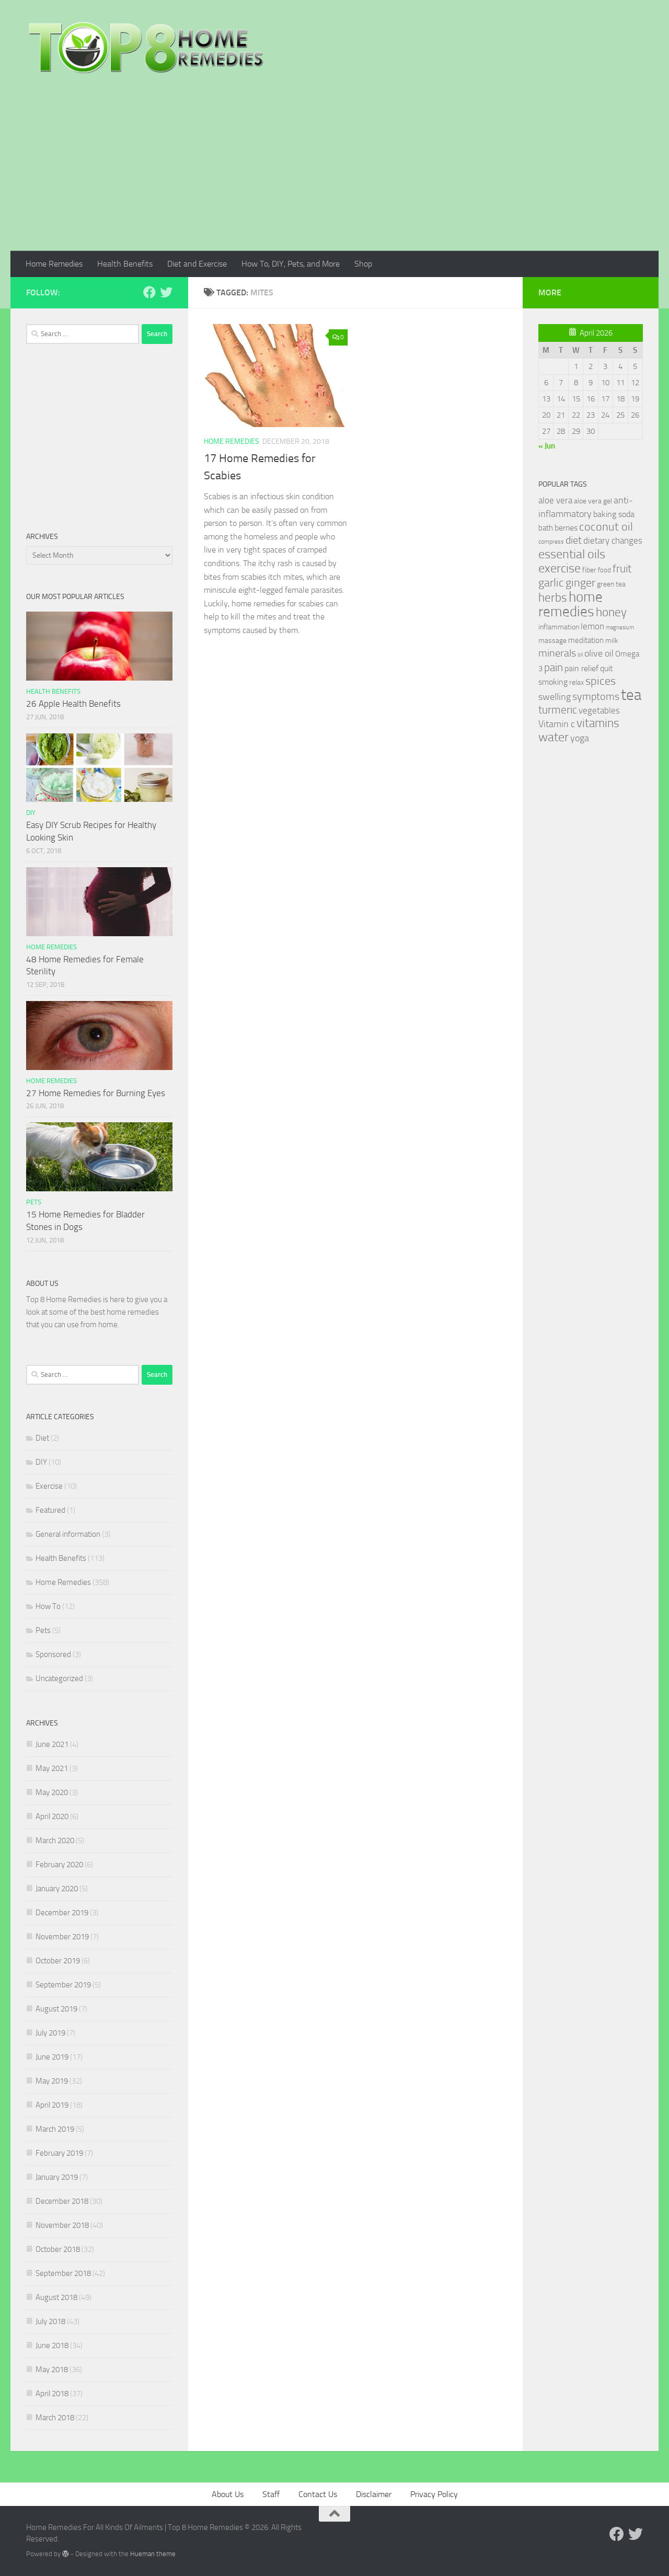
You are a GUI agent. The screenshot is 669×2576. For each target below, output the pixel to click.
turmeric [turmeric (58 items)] (557, 710)
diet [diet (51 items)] (574, 540)
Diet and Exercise (197, 264)
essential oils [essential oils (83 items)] (571, 554)
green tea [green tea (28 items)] (611, 584)
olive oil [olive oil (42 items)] (599, 653)
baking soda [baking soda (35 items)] (614, 514)
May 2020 (52, 1792)
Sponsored (53, 1654)
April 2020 (52, 1816)
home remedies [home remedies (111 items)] (570, 604)
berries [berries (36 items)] (566, 528)
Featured (50, 1510)
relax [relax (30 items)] (576, 682)
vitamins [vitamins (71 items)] (597, 723)
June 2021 (52, 1744)
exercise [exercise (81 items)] (559, 568)
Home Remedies (54, 264)
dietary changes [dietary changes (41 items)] (612, 540)
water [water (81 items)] (553, 737)
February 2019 (59, 2153)
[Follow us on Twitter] (166, 292)
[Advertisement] (334, 172)
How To (48, 1606)
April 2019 (52, 2105)
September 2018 (63, 2273)
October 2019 (58, 1960)
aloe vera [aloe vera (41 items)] (555, 500)
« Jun (546, 446)
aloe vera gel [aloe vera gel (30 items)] (593, 501)
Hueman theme (153, 2554)
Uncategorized (59, 1678)
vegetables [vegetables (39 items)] (599, 710)
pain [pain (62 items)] (553, 667)
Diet (42, 1438)
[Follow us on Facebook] (149, 292)
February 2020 (59, 1864)
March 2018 (55, 2417)
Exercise (49, 1486)
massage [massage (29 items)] (552, 640)
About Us (228, 2494)
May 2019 (52, 2081)
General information (68, 1534)
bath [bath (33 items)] (545, 528)
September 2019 (63, 1985)
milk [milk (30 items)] (611, 640)
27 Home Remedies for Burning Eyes (95, 1093)
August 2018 (56, 2297)
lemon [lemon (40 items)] (592, 626)
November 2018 (62, 2225)
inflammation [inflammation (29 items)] (558, 627)
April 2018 (52, 2393)
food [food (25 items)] (604, 570)
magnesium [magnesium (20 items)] (620, 627)
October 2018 (58, 2249)
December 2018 (62, 2201)
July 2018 (50, 2321)
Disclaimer (373, 2494)
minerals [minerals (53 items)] (557, 653)
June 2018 (52, 2345)
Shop (363, 264)
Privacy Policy (434, 2494)
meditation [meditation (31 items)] (586, 640)
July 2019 (50, 2033)
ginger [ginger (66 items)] (580, 583)
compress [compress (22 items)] (551, 541)
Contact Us (317, 2494)
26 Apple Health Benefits (73, 703)
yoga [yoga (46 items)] (579, 738)
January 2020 (57, 1888)
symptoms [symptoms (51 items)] (595, 697)
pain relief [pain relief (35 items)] (581, 668)
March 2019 (55, 2129)
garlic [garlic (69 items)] (551, 583)
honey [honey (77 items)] (611, 612)
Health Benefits (125, 264)
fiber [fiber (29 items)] (589, 570)
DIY (31, 812)
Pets (33, 1202)
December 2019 (62, 1912)
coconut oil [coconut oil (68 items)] (606, 527)
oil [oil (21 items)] (580, 654)
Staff (271, 2494)
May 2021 (52, 1768)
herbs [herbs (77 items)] (552, 597)
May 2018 (52, 2369)
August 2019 (56, 2009)
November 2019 (62, 1936)
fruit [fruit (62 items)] (622, 568)
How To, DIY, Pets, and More (290, 264)
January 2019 (57, 2177)
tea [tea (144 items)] (631, 695)
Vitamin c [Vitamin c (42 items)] (556, 724)
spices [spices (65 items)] (600, 681)
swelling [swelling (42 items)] (554, 697)
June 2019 (52, 2057)
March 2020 (55, 1840)
